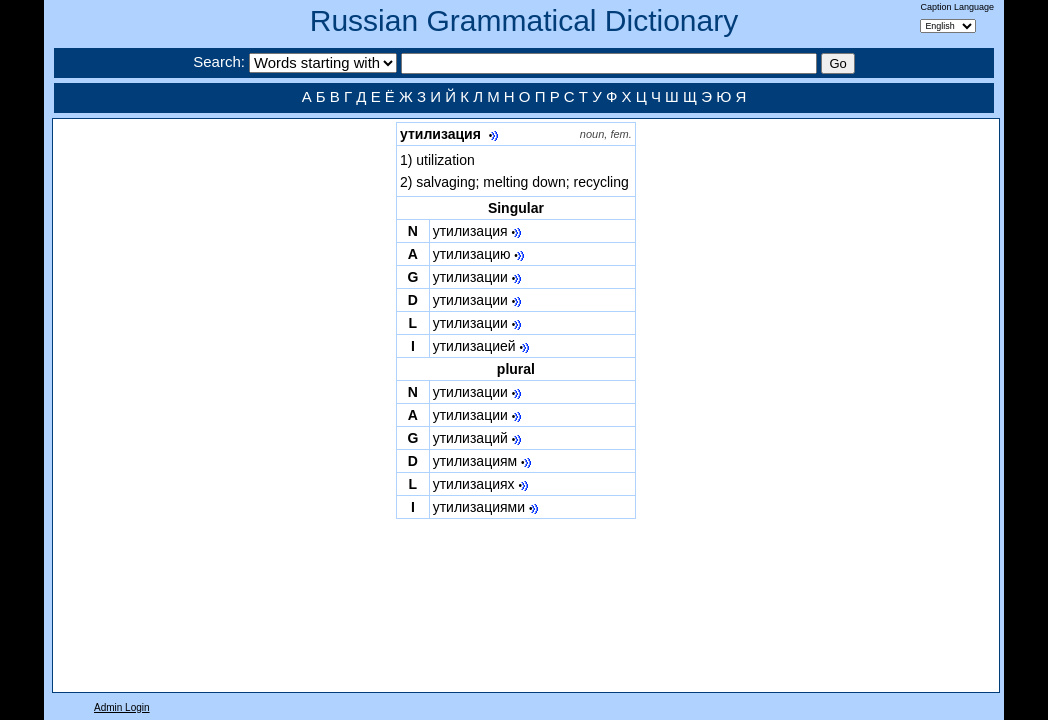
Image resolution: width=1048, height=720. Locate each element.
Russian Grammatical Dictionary (524, 20)
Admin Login (122, 707)
